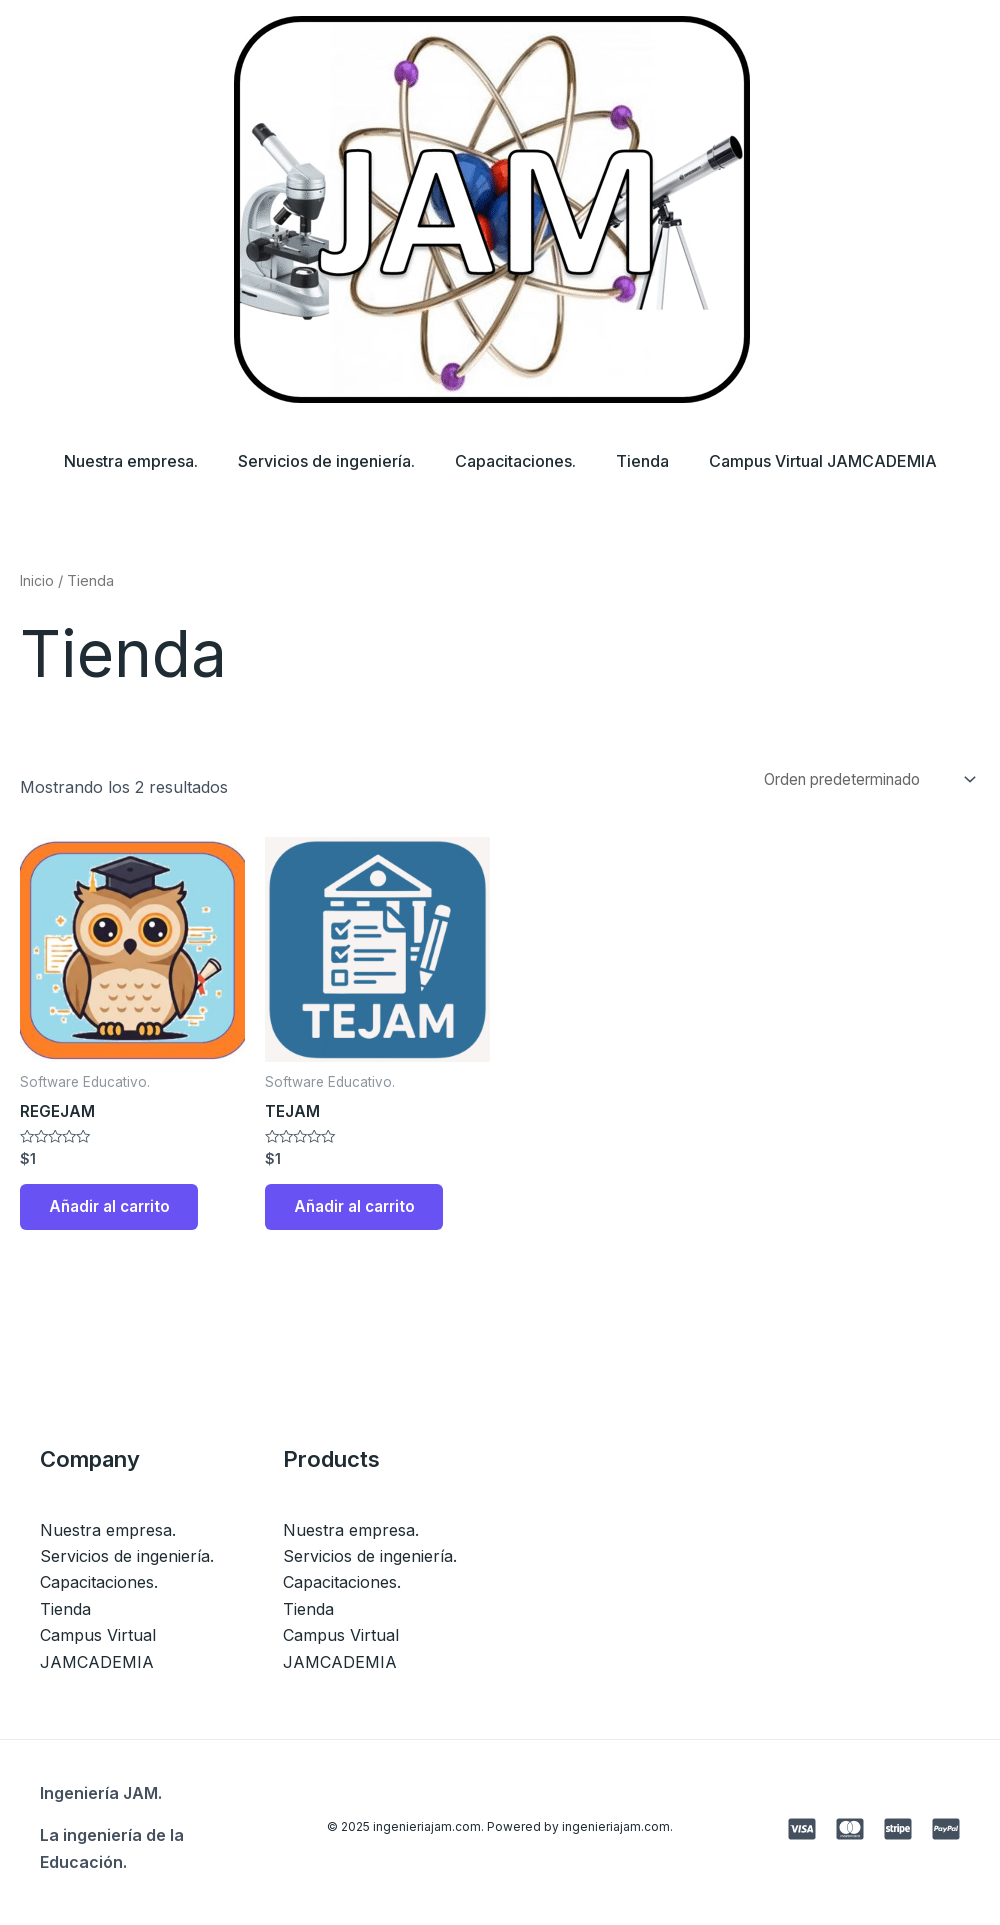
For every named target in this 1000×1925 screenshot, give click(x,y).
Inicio (37, 581)
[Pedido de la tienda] (854, 781)
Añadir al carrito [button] (116, 1213)
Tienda (650, 461)
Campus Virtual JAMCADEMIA (839, 461)
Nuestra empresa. (115, 461)
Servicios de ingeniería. (318, 461)
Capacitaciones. (515, 461)
